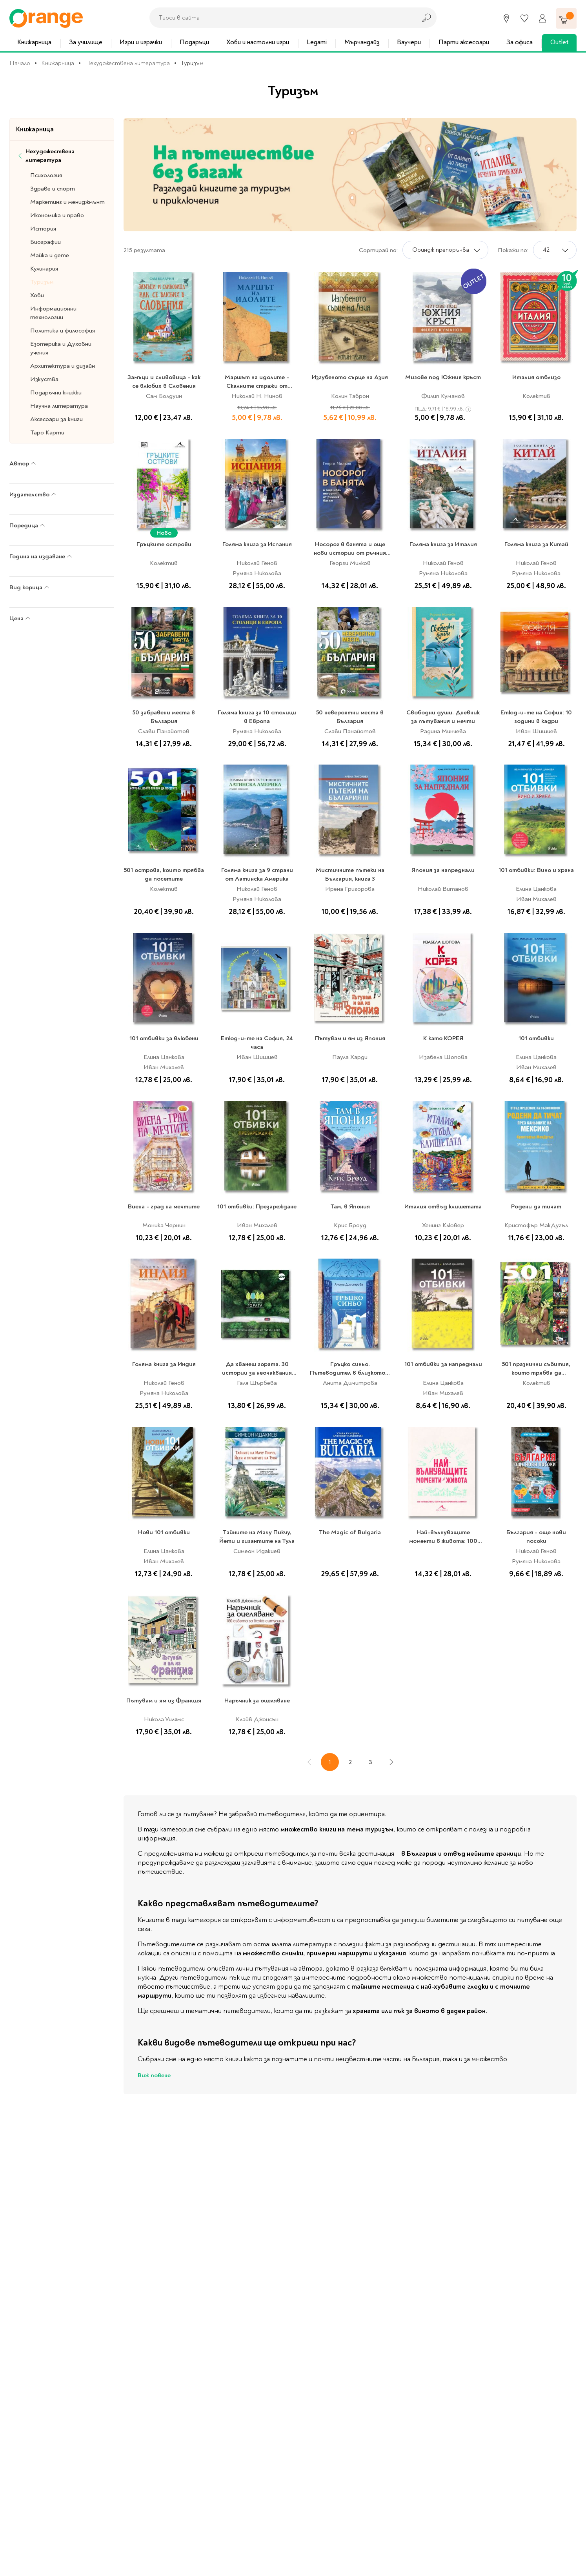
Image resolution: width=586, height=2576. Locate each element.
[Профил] (542, 18)
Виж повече (154, 2075)
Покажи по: (513, 250)
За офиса (519, 42)
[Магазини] (506, 18)
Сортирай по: (378, 250)
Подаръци (194, 42)
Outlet (559, 42)
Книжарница (34, 42)
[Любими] (524, 18)
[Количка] (566, 18)
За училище (85, 42)
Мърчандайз (362, 42)
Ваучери (409, 42)
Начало (19, 63)
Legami (317, 42)
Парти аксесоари (464, 42)
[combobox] (280, 17)
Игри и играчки (141, 42)
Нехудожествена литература (127, 63)
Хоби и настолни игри (257, 42)
